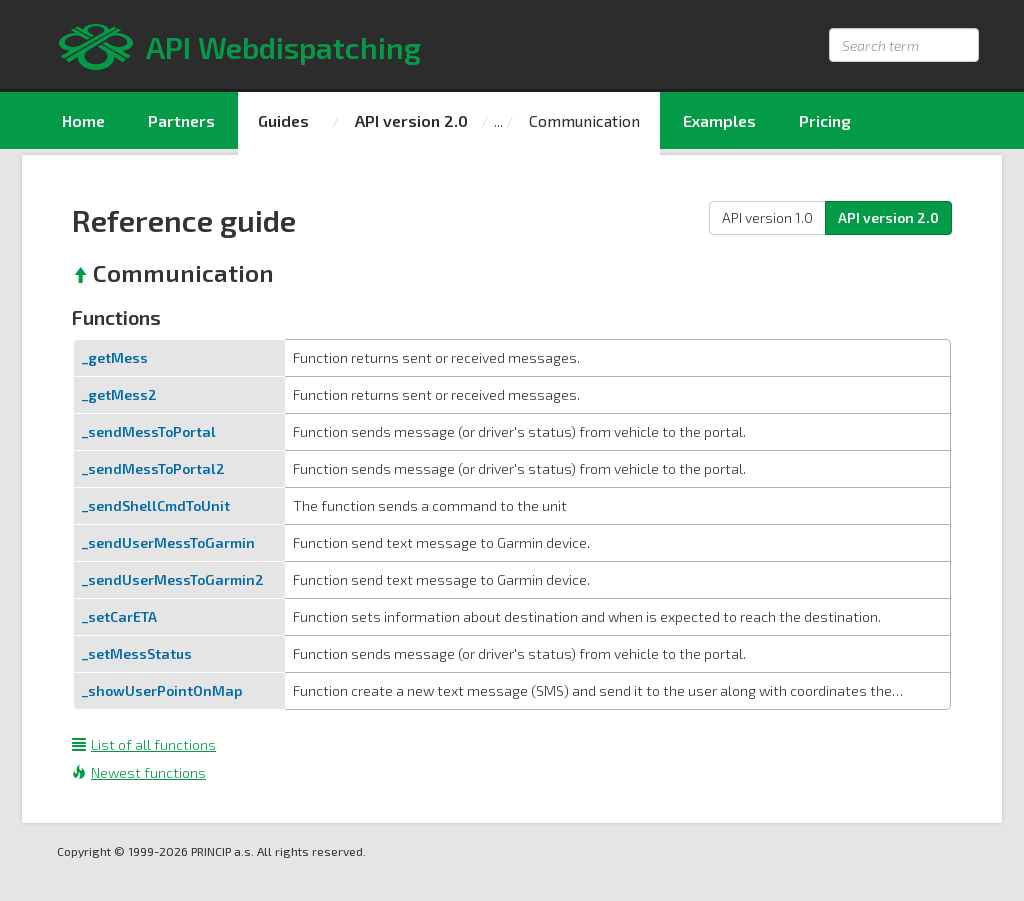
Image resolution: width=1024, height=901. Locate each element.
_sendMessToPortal (149, 431)
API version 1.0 (767, 217)
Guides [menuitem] (283, 120)
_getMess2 (119, 394)
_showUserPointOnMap (162, 690)
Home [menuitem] (83, 120)
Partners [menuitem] (181, 120)
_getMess (115, 357)
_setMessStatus (137, 653)
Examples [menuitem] (719, 120)
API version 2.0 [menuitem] (411, 120)
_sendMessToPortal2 (153, 468)
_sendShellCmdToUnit (156, 505)
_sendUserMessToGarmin (168, 542)
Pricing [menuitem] (825, 120)
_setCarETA (119, 616)
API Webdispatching (283, 47)
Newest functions (139, 772)
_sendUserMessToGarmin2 (173, 579)
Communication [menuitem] (584, 120)
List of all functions (144, 744)
